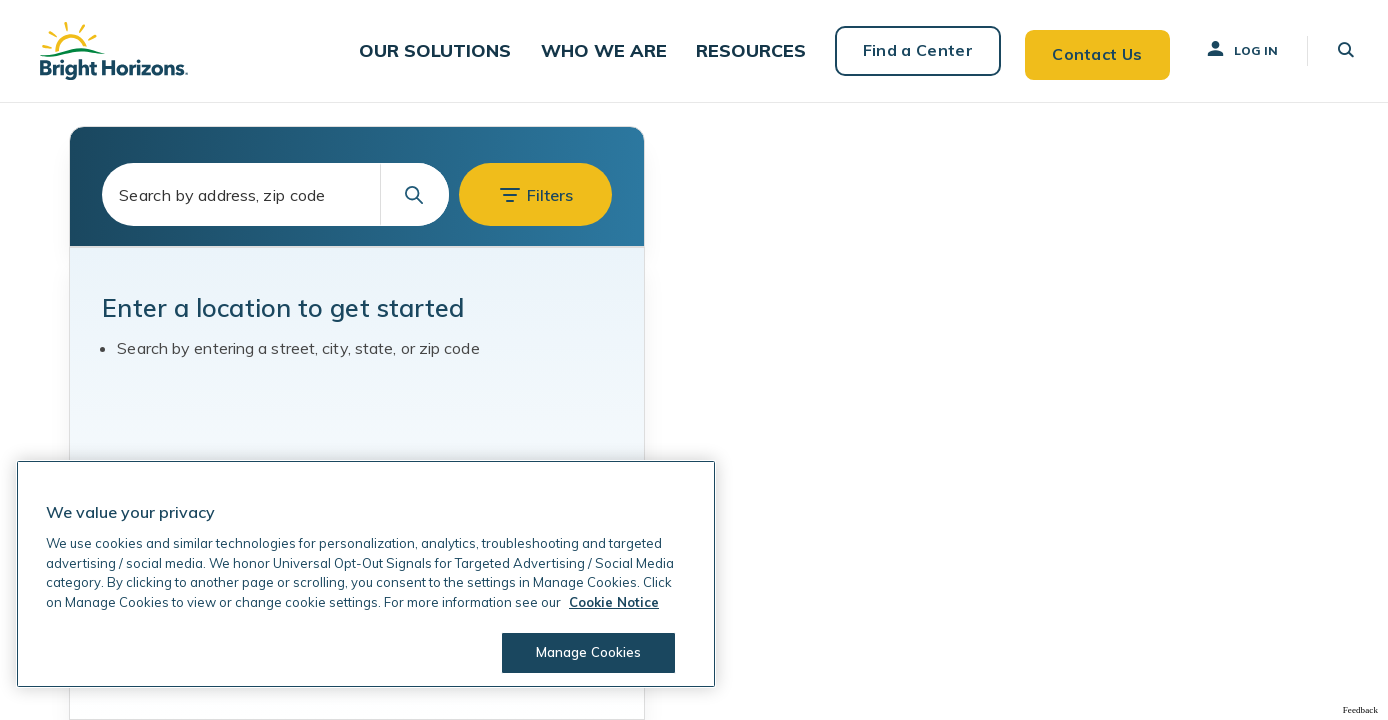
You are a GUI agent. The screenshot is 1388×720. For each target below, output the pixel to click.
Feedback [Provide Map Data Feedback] (1360, 709)
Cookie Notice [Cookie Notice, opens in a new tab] (614, 602)
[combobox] (275, 194)
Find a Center (910, 50)
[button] (456, 50)
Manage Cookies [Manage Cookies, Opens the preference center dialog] (586, 652)
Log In (1235, 49)
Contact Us (1090, 50)
